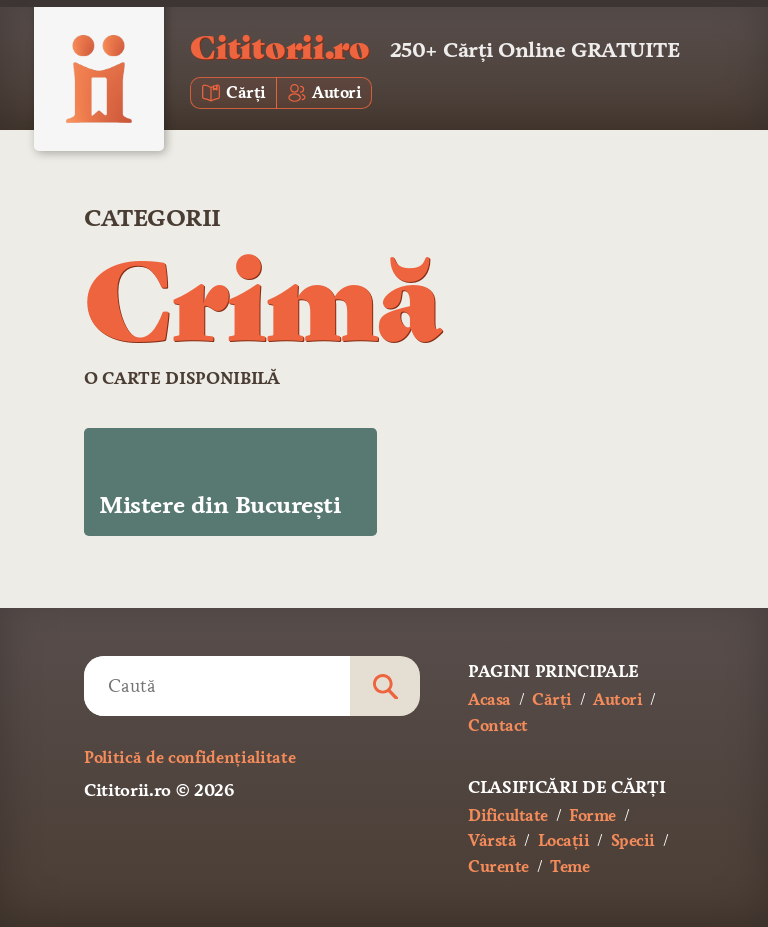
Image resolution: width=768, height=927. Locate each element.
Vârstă (492, 840)
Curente (498, 866)
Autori (617, 699)
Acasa (489, 699)
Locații (564, 840)
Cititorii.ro (279, 45)
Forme (592, 815)
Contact (498, 725)
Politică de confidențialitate (189, 757)
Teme (569, 866)
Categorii (152, 218)
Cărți (552, 699)
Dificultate (508, 815)
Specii (633, 840)
